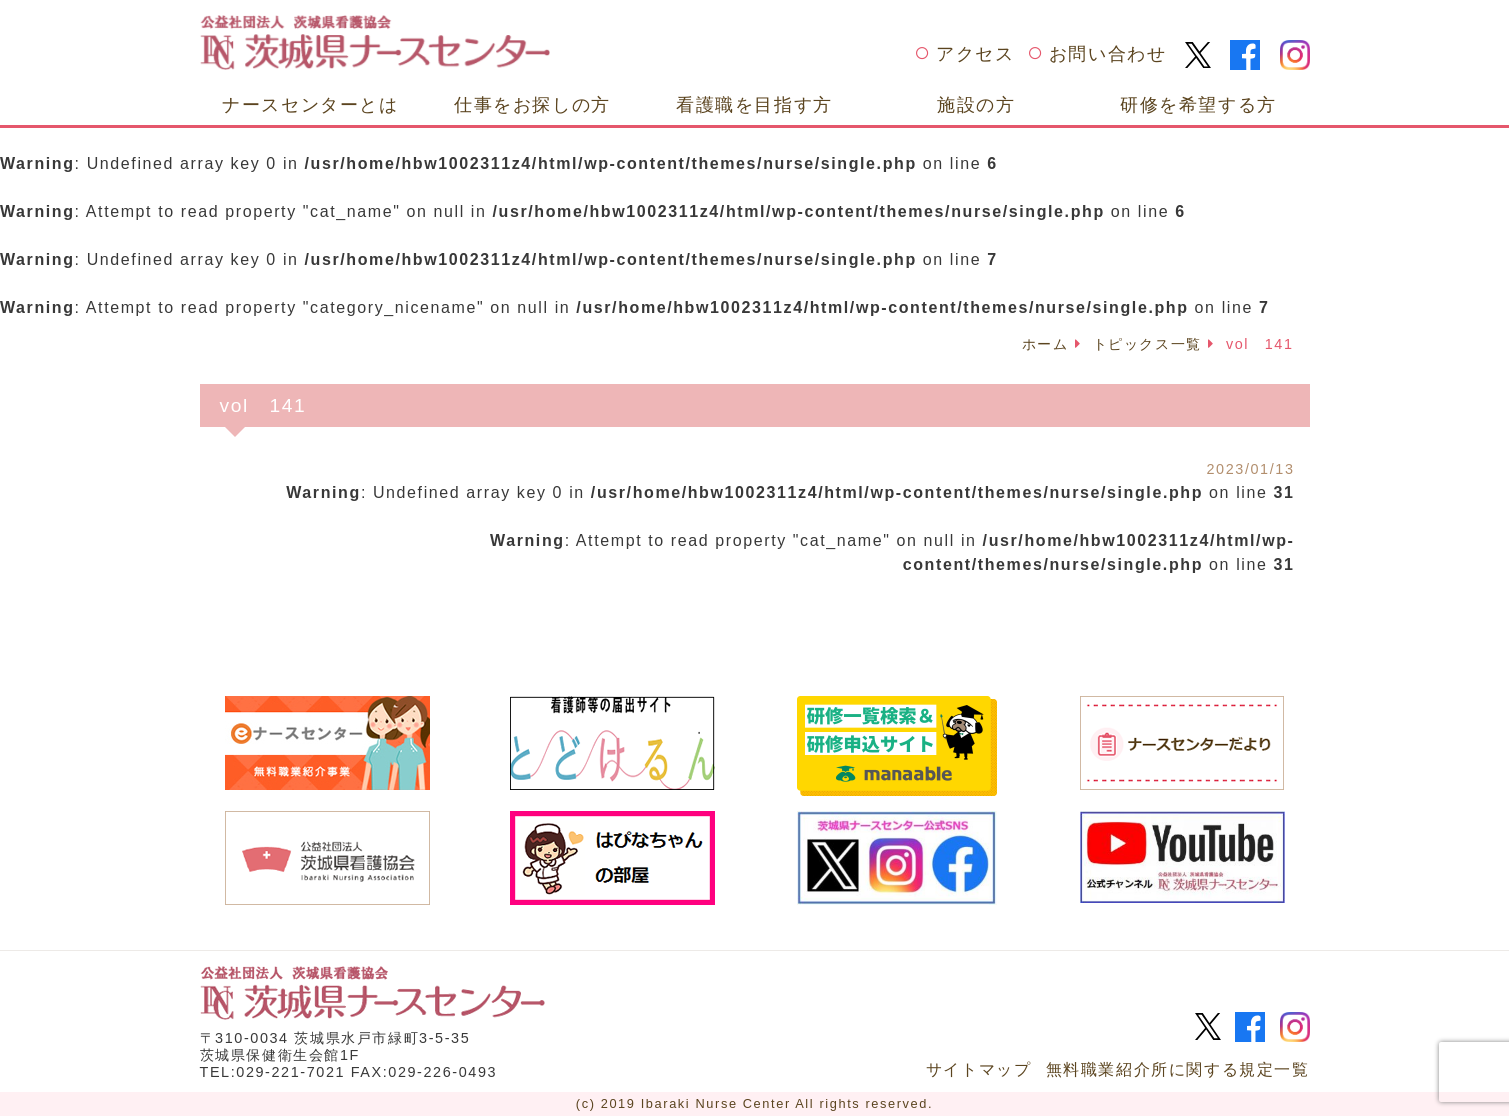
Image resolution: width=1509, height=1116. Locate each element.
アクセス (975, 54)
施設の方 (976, 104)
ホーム (1045, 344)
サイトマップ (979, 1069)
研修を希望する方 (1198, 104)
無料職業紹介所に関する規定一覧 (1178, 1069)
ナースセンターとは (310, 104)
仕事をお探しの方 (532, 104)
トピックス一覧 (1147, 344)
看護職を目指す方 (754, 104)
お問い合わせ (1108, 54)
